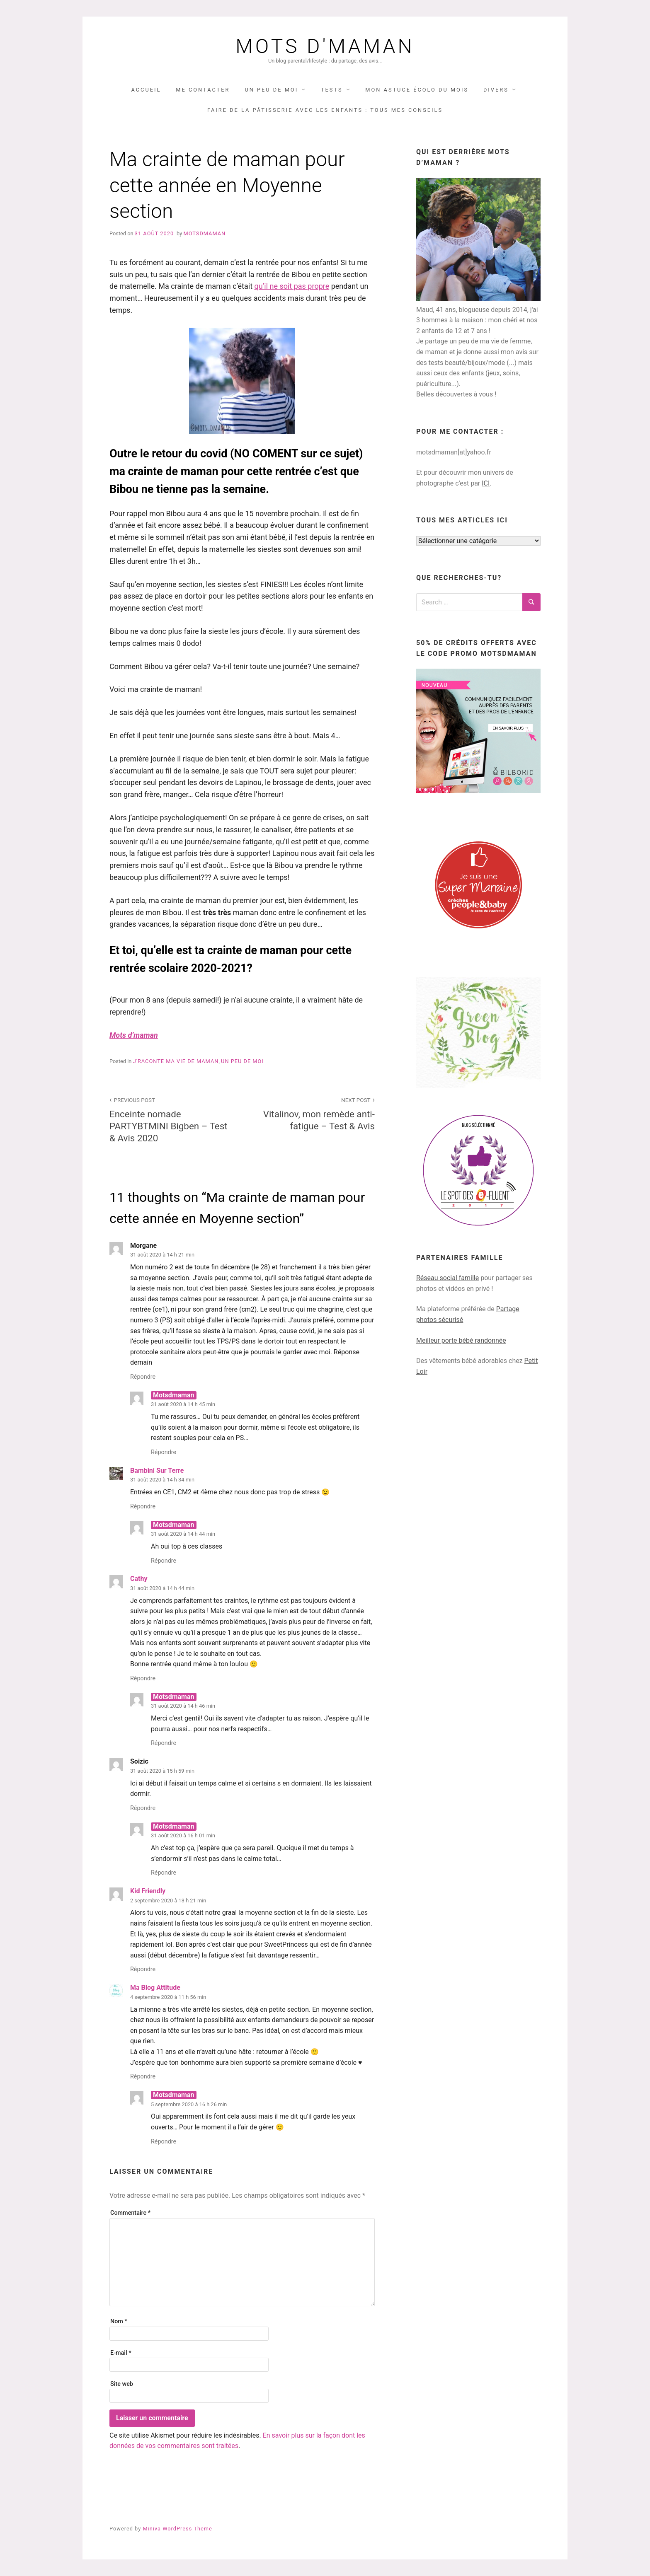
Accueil (146, 90)
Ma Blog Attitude (155, 1987)
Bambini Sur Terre (157, 1470)
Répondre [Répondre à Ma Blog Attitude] (142, 2076)
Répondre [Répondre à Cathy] (142, 1678)
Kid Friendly (147, 1891)
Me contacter (203, 90)
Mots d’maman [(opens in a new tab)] (133, 1035)
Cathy (138, 1579)
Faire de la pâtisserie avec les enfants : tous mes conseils (325, 110)
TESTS (332, 90)
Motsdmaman (204, 233)
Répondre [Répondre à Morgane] (142, 1376)
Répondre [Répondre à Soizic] (142, 1808)
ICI (486, 483)
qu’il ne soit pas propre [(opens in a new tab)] (292, 286)
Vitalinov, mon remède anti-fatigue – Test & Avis (313, 1113)
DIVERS (496, 90)
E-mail (120, 2352)
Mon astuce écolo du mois (416, 90)
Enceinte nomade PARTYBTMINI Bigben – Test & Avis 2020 (171, 1119)
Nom (118, 2321)
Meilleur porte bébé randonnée (461, 1340)
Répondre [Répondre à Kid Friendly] (142, 1969)
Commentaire (130, 2212)
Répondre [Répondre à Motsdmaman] (163, 1452)
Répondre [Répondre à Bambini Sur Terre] (142, 1506)
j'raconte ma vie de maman (176, 1061)
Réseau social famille (447, 1278)
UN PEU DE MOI (271, 90)
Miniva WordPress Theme (177, 2528)
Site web (121, 2384)
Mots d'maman (324, 46)
